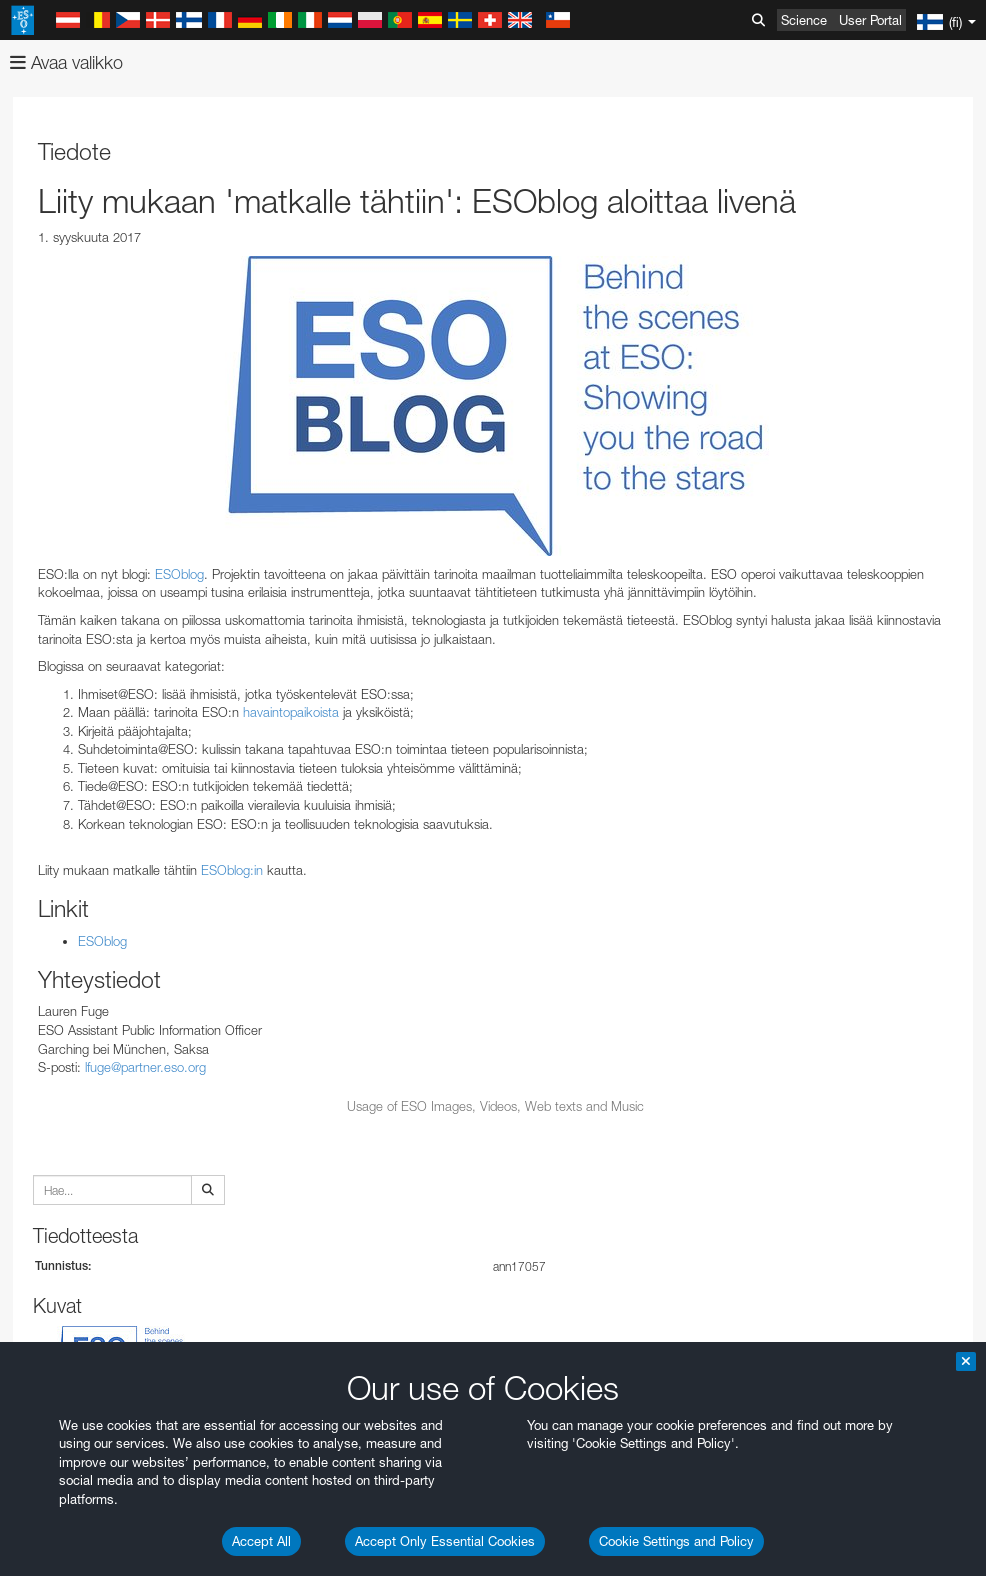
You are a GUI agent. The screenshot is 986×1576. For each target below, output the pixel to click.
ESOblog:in (232, 870)
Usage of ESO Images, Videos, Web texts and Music (495, 1106)
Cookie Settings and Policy (676, 1541)
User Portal (870, 20)
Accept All (261, 1541)
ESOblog (179, 574)
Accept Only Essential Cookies (445, 1541)
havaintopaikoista (291, 712)
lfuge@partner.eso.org (145, 1067)
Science (804, 20)
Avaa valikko (66, 62)
